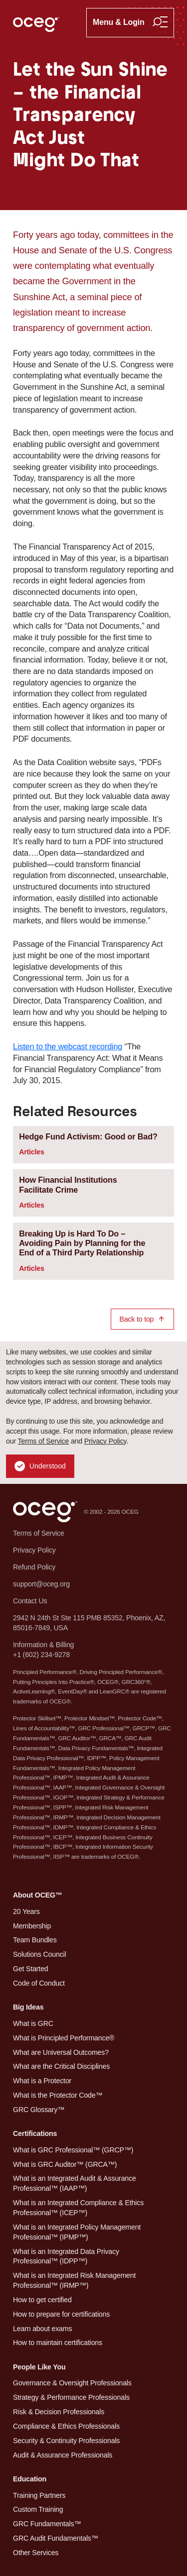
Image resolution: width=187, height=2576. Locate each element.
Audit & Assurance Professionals (62, 2455)
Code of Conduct (39, 1983)
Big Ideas (28, 2007)
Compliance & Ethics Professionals (66, 2426)
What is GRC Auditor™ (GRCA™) (65, 2164)
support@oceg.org (41, 1584)
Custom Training (38, 2509)
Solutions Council (39, 1954)
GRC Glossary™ (38, 2110)
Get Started (30, 1969)
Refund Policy (34, 1567)
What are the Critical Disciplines (61, 2066)
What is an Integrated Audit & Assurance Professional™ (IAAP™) (74, 2183)
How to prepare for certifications (61, 2314)
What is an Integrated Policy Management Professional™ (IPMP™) (77, 2232)
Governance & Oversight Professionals (72, 2383)
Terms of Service (43, 1441)
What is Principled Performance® (63, 2038)
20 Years (26, 1911)
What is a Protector (42, 2081)
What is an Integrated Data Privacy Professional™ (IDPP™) (66, 2256)
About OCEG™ (37, 1895)
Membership (32, 1926)
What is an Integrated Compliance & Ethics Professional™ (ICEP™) (78, 2208)
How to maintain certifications (57, 2343)
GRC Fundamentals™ (47, 2524)
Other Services (35, 2553)
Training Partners (39, 2495)
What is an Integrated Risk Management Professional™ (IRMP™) (74, 2280)
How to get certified (42, 2300)
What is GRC (33, 2023)
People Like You (39, 2367)
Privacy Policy (105, 1441)
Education (29, 2479)
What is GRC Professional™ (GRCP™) (73, 2150)
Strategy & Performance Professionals (71, 2397)
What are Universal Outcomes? (61, 2052)
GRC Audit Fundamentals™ (55, 2538)
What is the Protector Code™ (57, 2095)
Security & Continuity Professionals (66, 2441)
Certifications (35, 2133)
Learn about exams (42, 2329)
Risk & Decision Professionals (58, 2412)
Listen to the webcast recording (67, 1046)
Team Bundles (35, 1940)
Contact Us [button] (30, 1601)
